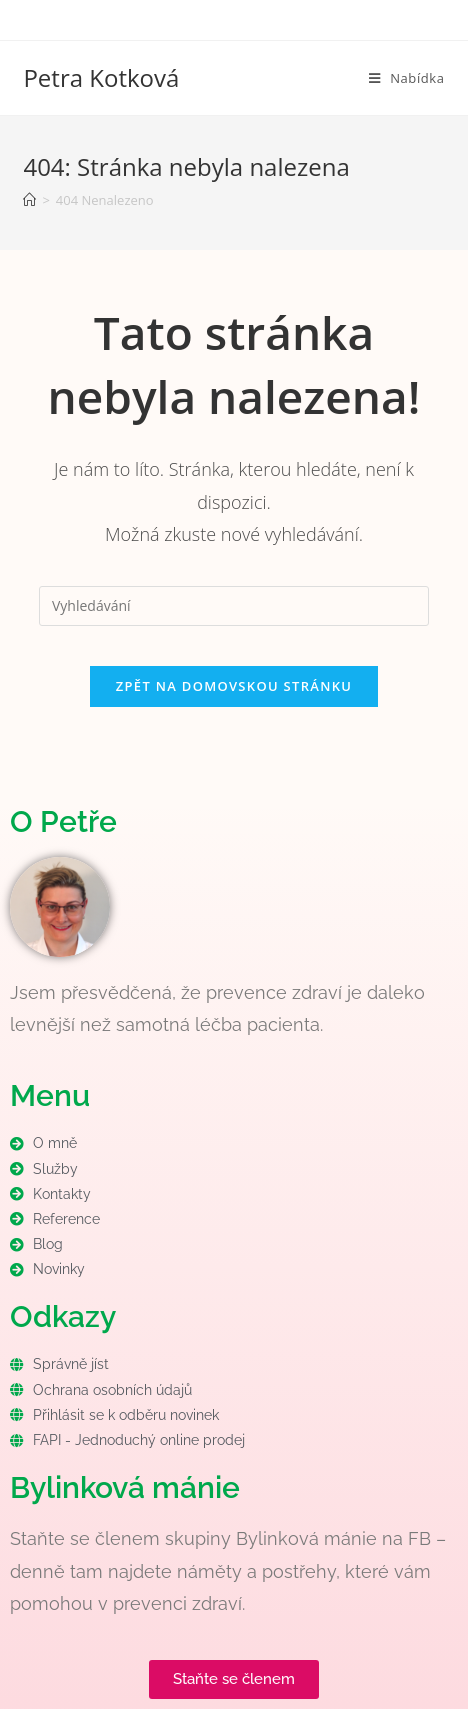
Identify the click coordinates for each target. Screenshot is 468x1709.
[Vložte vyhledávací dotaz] (234, 606)
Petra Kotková (101, 77)
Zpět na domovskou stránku (234, 686)
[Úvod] (29, 200)
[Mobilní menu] (407, 78)
